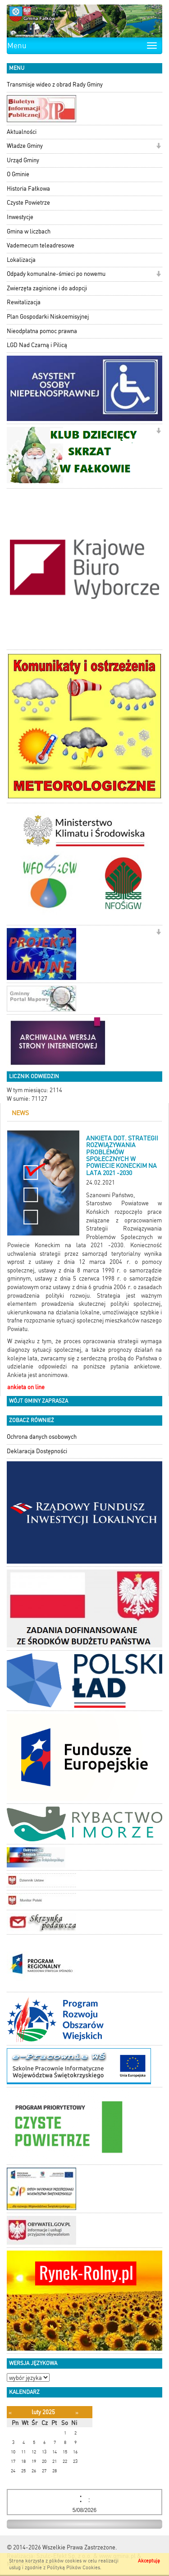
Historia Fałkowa (28, 188)
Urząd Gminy (23, 160)
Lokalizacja (21, 259)
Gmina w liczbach (28, 231)
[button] (158, 146)
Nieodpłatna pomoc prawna (42, 331)
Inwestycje (20, 217)
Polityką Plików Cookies (73, 2568)
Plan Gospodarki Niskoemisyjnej (48, 316)
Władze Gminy (25, 145)
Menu (17, 45)
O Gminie (18, 174)
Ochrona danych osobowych (42, 1436)
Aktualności (22, 131)
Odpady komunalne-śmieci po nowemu (56, 273)
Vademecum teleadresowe (40, 245)
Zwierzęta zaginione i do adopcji (47, 288)
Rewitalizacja (24, 302)
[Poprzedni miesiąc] (10, 2412)
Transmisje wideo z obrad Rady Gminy (55, 84)
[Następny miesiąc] (76, 2412)
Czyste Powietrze (28, 202)
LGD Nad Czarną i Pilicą (37, 345)
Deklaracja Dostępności (37, 1451)
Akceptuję (149, 2561)
